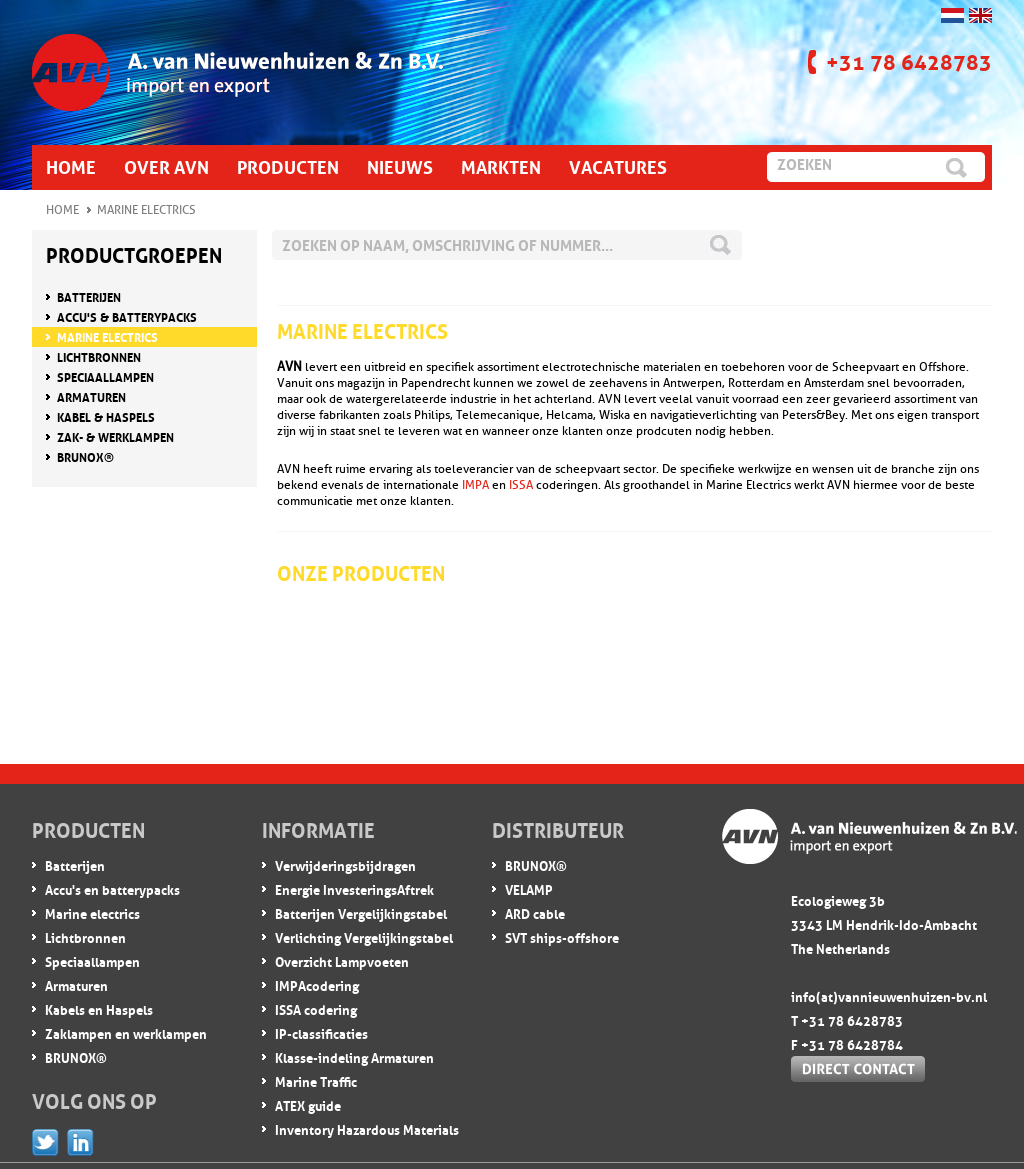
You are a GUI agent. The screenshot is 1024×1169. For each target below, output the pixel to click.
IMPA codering (317, 984)
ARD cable (535, 912)
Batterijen (75, 864)
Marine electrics (92, 912)
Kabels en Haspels (99, 1008)
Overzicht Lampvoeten (342, 960)
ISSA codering (316, 1008)
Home (62, 210)
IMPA (475, 485)
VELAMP (529, 888)
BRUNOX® (76, 1056)
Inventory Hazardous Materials (367, 1128)
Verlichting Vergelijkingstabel (364, 936)
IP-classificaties (321, 1032)
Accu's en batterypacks (112, 888)
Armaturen (76, 984)
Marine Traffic (316, 1080)
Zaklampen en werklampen (126, 1032)
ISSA (521, 485)
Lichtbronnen (85, 936)
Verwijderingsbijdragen (345, 864)
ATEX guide (308, 1104)
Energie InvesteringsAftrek (354, 888)
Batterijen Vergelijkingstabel (361, 912)
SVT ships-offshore (562, 936)
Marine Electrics (146, 210)
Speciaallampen (92, 960)
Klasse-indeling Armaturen (354, 1056)
